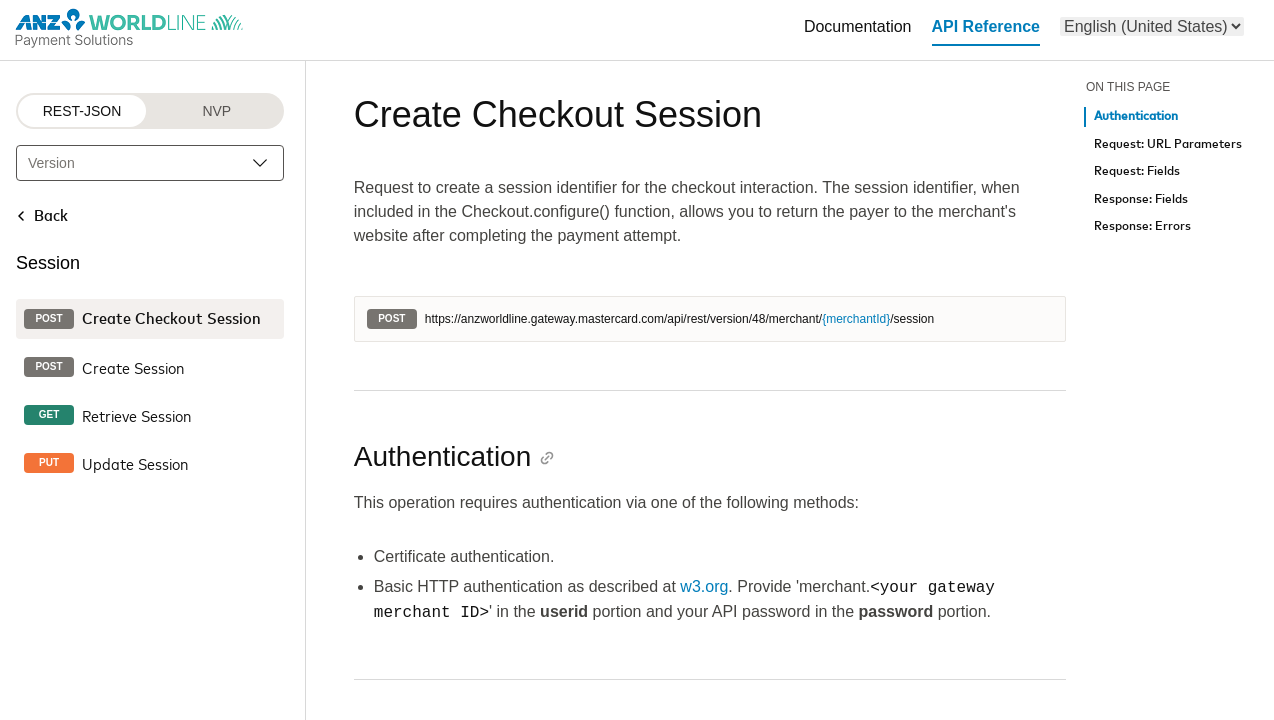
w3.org (704, 587)
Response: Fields (1141, 199)
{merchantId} (856, 319)
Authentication (1136, 116)
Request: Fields (1137, 171)
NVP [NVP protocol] (216, 111)
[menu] (1152, 26)
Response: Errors (1142, 226)
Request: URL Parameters (1168, 144)
